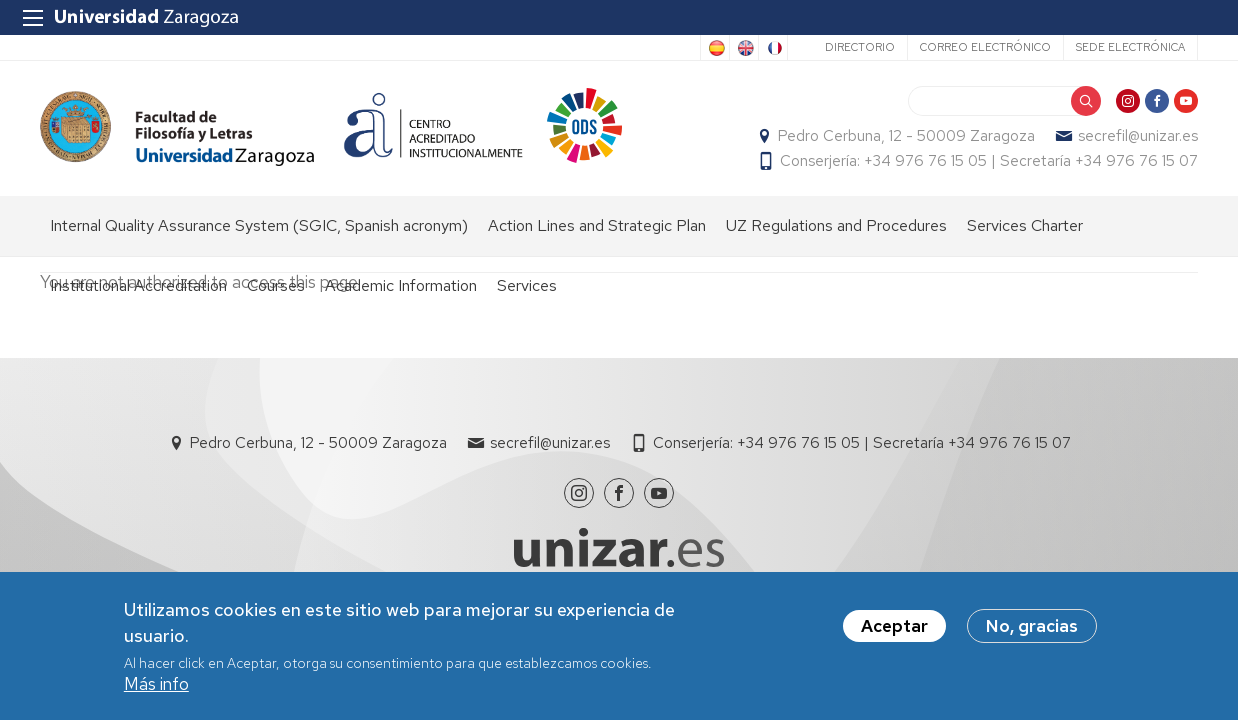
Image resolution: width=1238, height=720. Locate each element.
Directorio (860, 47)
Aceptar (894, 631)
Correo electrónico (985, 47)
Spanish (715, 48)
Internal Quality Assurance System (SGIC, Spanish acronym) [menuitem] (259, 225)
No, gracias (1032, 631)
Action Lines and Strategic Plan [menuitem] (597, 225)
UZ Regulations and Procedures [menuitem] (836, 225)
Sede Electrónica (1130, 47)
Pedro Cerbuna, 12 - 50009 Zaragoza (906, 136)
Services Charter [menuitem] (1025, 225)
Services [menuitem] (527, 285)
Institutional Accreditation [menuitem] (138, 285)
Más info (156, 689)
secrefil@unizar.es (1138, 136)
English (744, 48)
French (773, 48)
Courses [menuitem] (276, 285)
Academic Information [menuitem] (401, 285)
